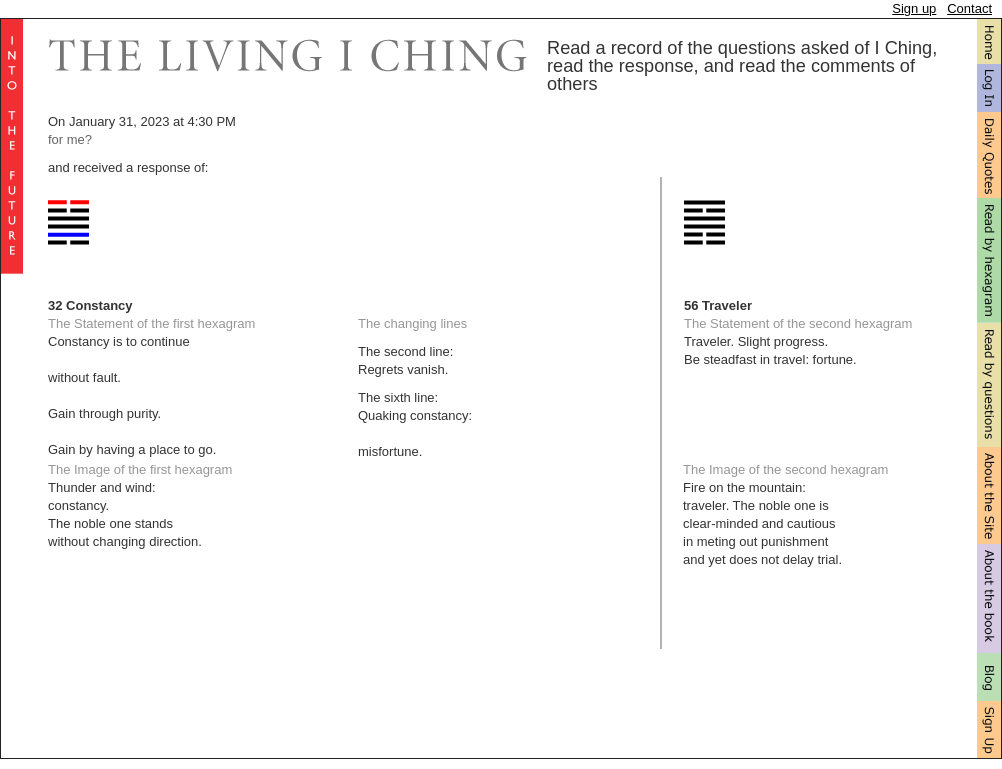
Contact (969, 8)
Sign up (914, 8)
